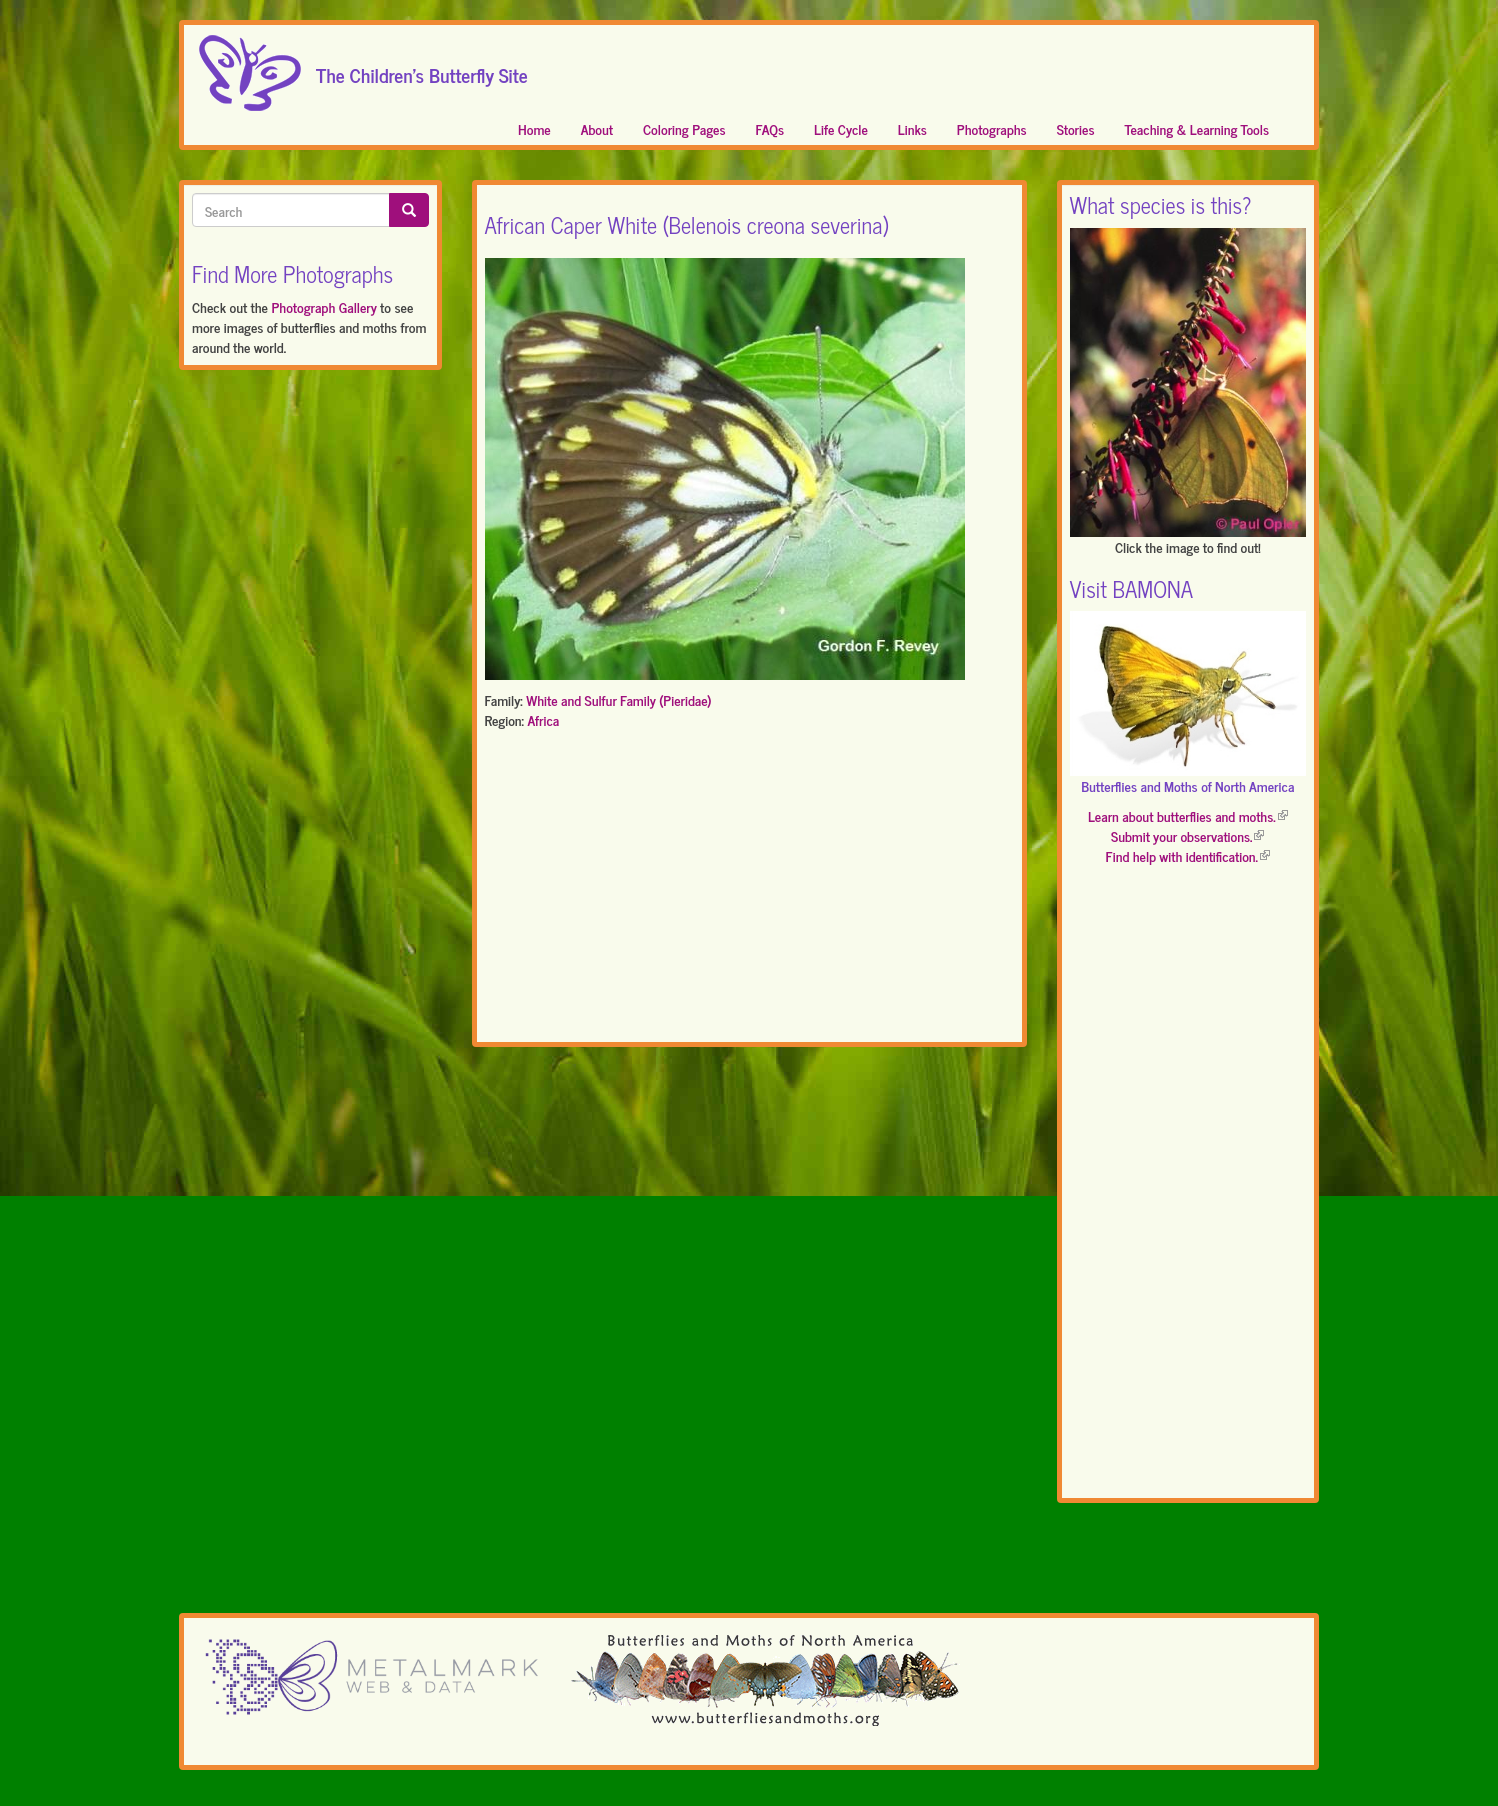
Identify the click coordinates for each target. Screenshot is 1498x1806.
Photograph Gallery (323, 306)
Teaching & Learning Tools (1197, 128)
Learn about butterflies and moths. (1188, 815)
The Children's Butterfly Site (422, 69)
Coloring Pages (684, 128)
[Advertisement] (749, 890)
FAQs (770, 128)
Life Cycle (841, 128)
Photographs (992, 128)
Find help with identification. (1188, 855)
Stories (1076, 128)
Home (534, 128)
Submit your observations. (1187, 835)
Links (912, 128)
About (597, 128)
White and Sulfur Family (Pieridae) (618, 699)
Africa (543, 719)
